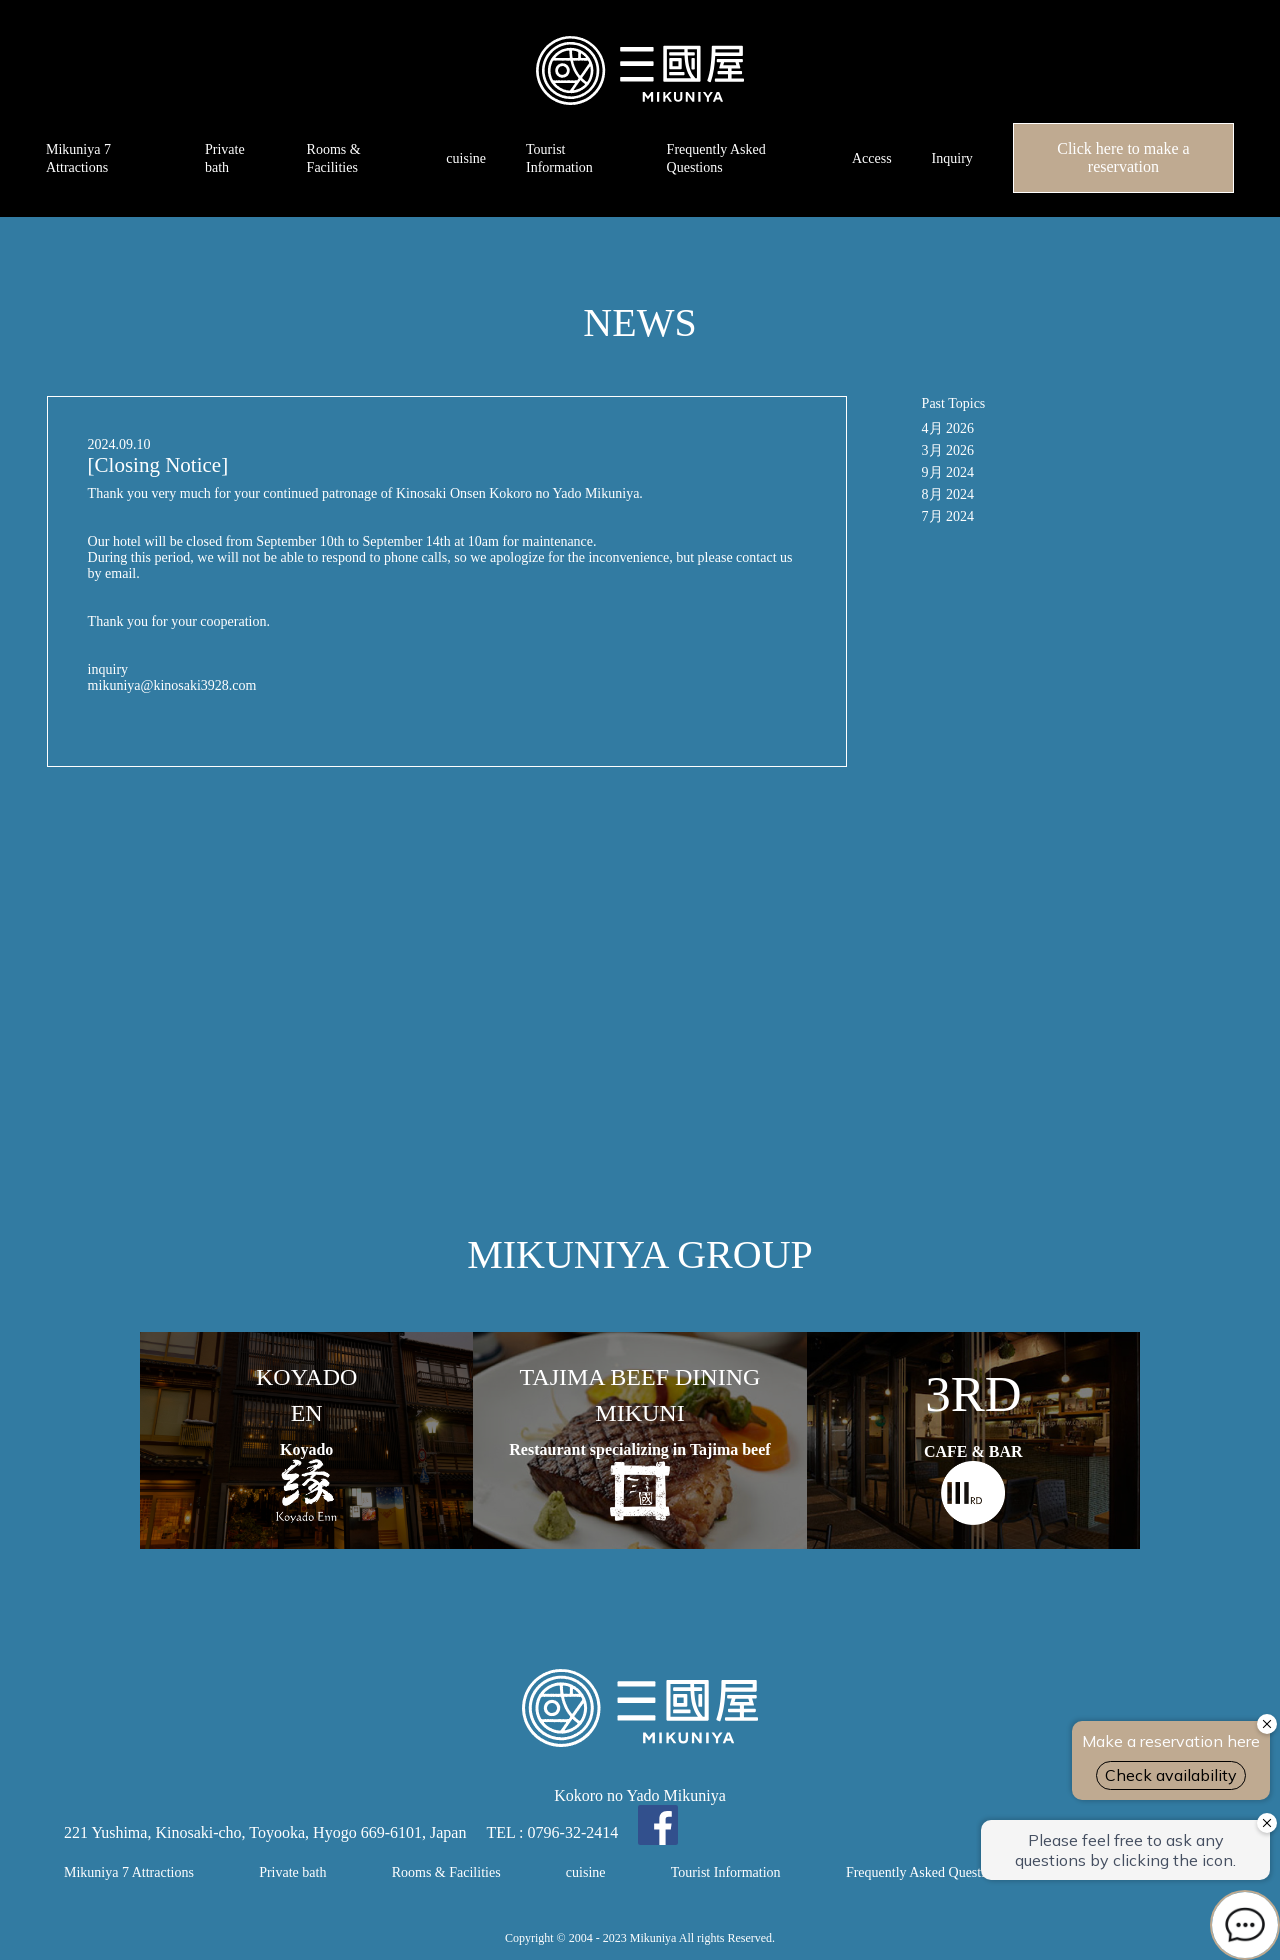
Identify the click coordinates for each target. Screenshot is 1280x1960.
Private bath (292, 1872)
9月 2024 (948, 472)
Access (872, 158)
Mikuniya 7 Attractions (129, 1872)
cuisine (466, 158)
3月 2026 (948, 450)
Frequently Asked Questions (925, 1872)
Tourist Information (726, 1872)
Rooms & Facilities (446, 1872)
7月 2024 (948, 516)
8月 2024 (948, 494)
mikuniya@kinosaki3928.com (172, 685)
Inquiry (952, 158)
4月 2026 (948, 428)
